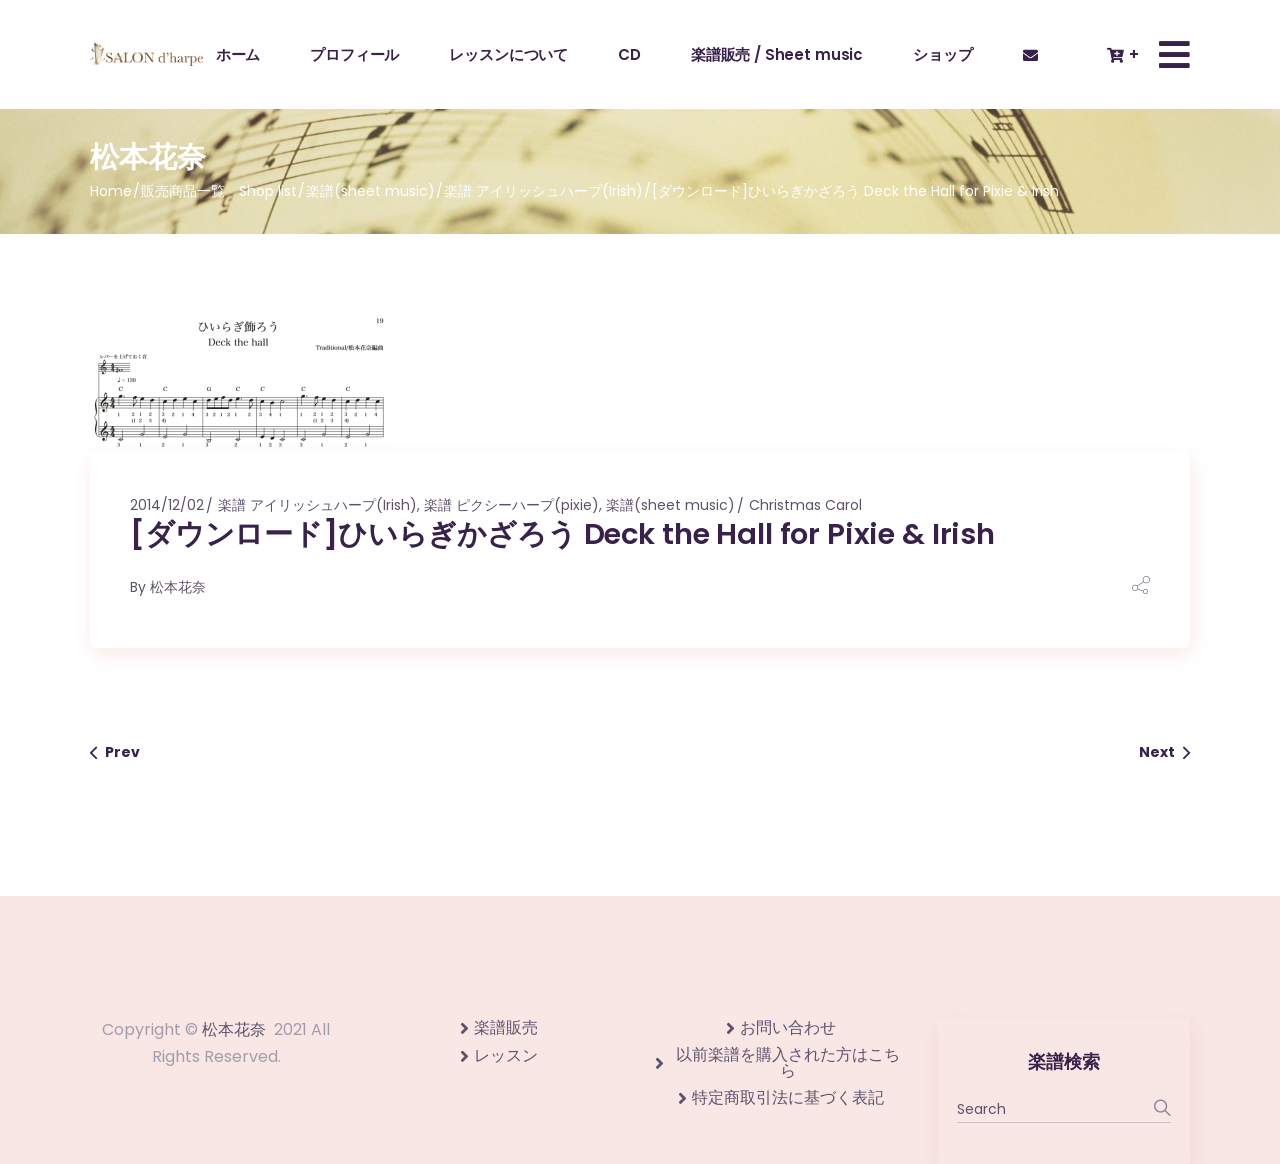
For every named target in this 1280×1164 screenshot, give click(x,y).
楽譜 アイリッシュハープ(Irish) (543, 191)
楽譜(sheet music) (370, 191)
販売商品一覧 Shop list (219, 191)
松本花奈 (178, 587)
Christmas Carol (805, 505)
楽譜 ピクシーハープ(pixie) (511, 505)
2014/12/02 (167, 505)
